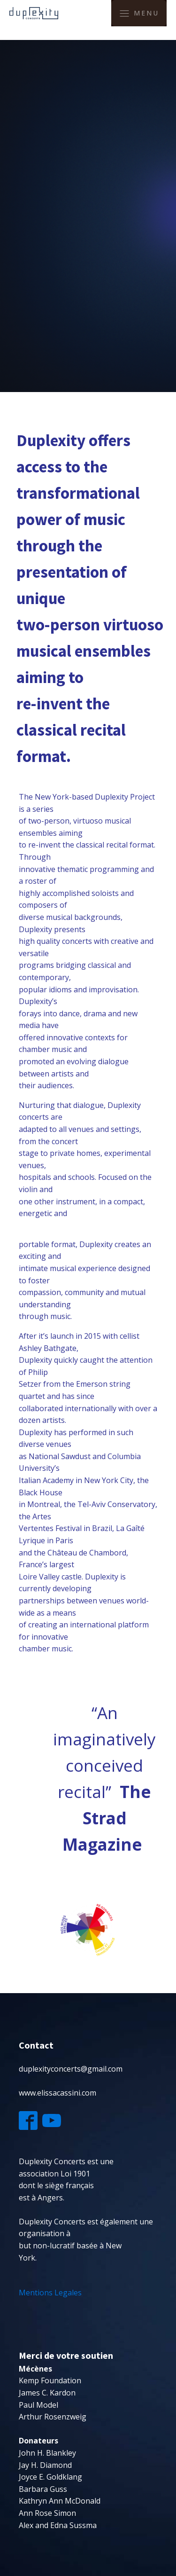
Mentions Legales (51, 2292)
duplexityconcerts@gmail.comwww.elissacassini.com (70, 2081)
